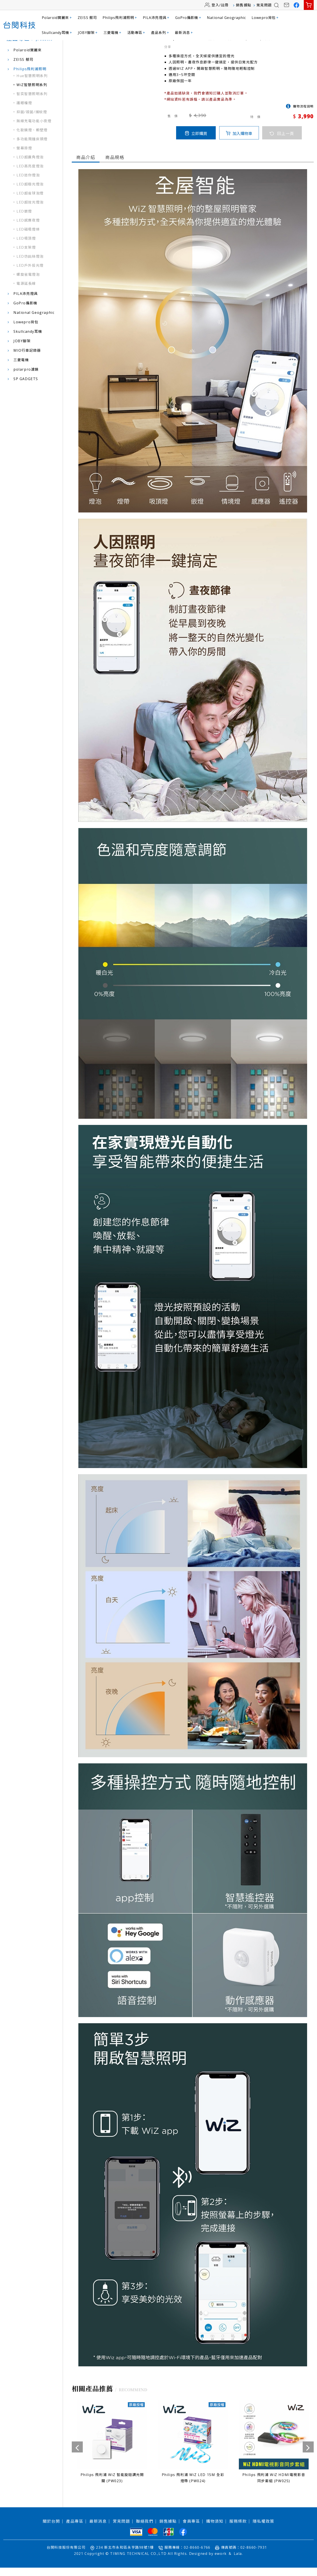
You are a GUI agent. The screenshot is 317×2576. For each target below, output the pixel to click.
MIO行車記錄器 (27, 358)
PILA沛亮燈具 (156, 17)
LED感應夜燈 (28, 228)
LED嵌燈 (24, 219)
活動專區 (136, 32)
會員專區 (191, 2529)
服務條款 (238, 2529)
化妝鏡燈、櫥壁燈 (32, 138)
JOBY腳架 (88, 32)
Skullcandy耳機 (57, 32)
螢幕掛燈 (24, 156)
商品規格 (114, 166)
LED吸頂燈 (26, 246)
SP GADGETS (25, 387)
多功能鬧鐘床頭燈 (32, 147)
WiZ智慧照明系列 (32, 93)
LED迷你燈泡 (28, 183)
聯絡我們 (144, 2529)
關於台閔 (51, 2529)
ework (221, 2561)
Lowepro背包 (265, 17)
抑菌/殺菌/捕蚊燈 (32, 120)
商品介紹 (85, 166)
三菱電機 (112, 32)
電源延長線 (26, 291)
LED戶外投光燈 (30, 273)
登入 (215, 5)
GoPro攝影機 (188, 17)
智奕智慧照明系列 (32, 102)
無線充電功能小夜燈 (34, 129)
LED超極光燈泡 (30, 192)
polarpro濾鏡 (26, 377)
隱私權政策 (263, 2529)
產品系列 (160, 32)
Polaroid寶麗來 (57, 17)
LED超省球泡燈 (30, 201)
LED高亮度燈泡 (30, 174)
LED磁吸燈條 (28, 237)
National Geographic (226, 17)
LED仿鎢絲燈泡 (30, 264)
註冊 (225, 5)
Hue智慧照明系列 (32, 84)
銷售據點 (243, 5)
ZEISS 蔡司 (87, 17)
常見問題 (264, 5)
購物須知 (214, 2529)
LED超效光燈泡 (30, 210)
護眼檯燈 (24, 111)
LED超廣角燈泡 (30, 165)
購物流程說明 (303, 115)
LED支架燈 (26, 255)
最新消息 (184, 32)
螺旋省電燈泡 (28, 282)
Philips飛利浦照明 (120, 17)
